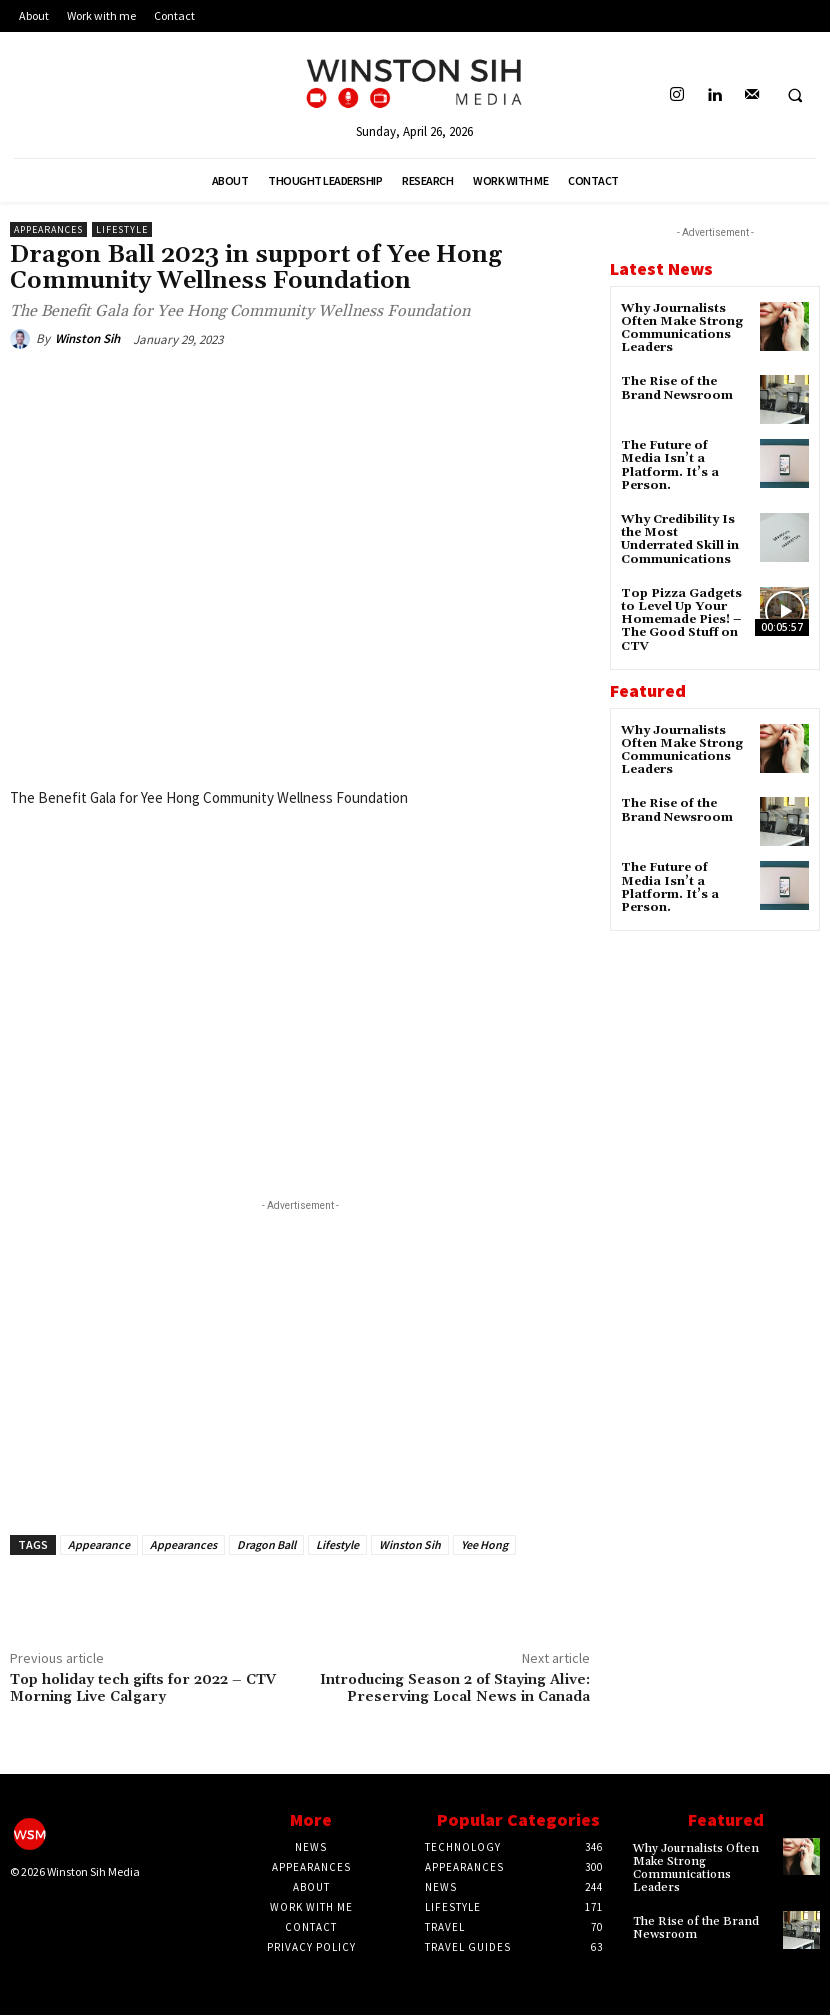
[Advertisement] (300, 1356)
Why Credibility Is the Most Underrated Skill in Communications (680, 539)
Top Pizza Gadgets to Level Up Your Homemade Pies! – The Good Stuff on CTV (681, 620)
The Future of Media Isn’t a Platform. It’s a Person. (670, 465)
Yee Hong (484, 1544)
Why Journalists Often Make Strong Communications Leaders (682, 328)
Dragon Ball (266, 1544)
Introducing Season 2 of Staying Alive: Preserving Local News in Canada (455, 1688)
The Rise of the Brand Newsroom (677, 388)
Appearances (48, 229)
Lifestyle (122, 229)
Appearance (99, 1544)
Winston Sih (87, 338)
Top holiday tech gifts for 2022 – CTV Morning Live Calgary (143, 1688)
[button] (795, 96)
